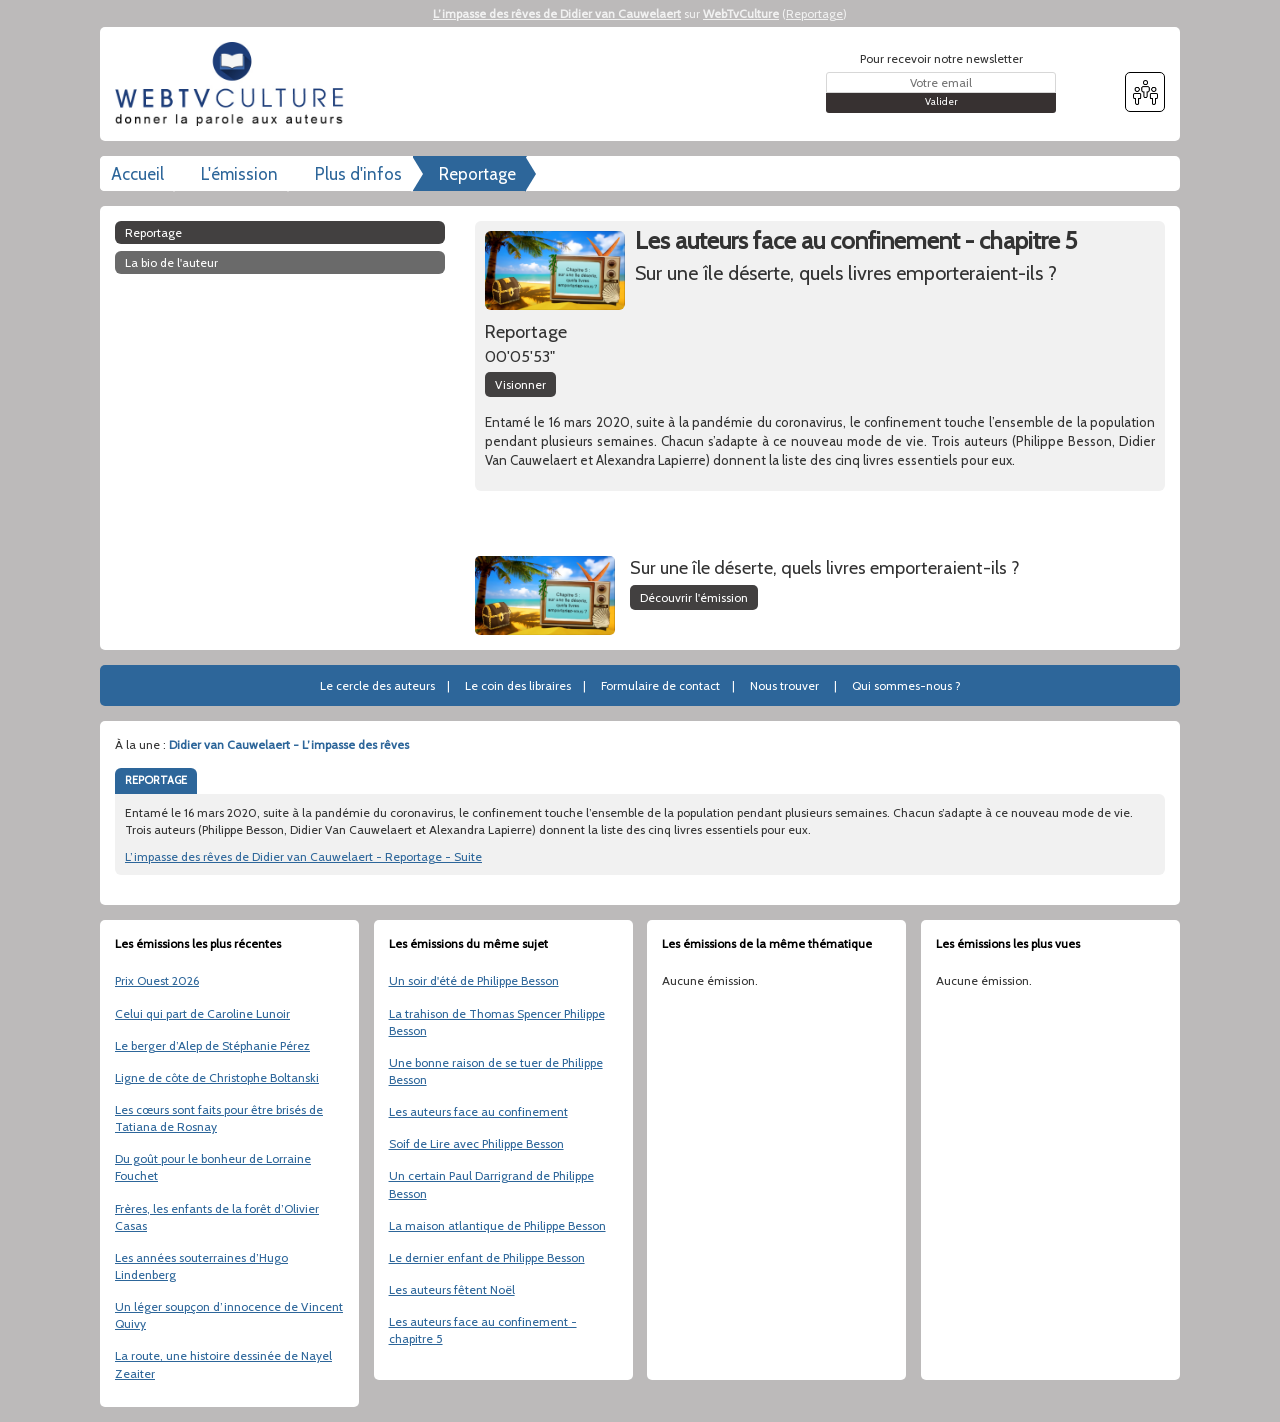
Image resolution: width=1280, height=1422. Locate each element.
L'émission (239, 174)
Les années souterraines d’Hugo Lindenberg (201, 1266)
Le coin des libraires (518, 685)
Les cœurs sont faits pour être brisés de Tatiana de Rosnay (219, 1118)
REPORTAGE (156, 780)
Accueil (137, 174)
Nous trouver (784, 685)
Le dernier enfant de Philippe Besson (487, 1257)
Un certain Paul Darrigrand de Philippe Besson (491, 1184)
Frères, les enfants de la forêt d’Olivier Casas (217, 1217)
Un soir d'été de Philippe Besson (474, 980)
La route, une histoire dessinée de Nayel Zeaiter (223, 1364)
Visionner (520, 384)
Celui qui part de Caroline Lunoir (202, 1013)
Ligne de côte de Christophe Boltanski (217, 1077)
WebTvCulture (741, 13)
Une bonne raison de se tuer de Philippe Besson (496, 1071)
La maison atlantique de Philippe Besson (497, 1225)
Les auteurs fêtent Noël (452, 1289)
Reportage (814, 13)
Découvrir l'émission (694, 597)
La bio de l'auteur (171, 262)
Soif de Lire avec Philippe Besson (476, 1143)
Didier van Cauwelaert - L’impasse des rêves (289, 744)
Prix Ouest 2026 (157, 980)
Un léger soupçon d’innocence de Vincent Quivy (229, 1315)
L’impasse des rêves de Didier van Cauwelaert (557, 13)
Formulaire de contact (660, 685)
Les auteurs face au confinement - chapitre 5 (483, 1330)
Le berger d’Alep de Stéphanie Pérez (212, 1045)
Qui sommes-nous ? (906, 685)
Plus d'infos (358, 174)
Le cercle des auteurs (377, 685)
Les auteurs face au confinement (478, 1111)
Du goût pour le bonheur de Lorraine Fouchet (213, 1167)
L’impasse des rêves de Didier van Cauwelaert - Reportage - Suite (303, 856)
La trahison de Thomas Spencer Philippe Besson (497, 1022)
